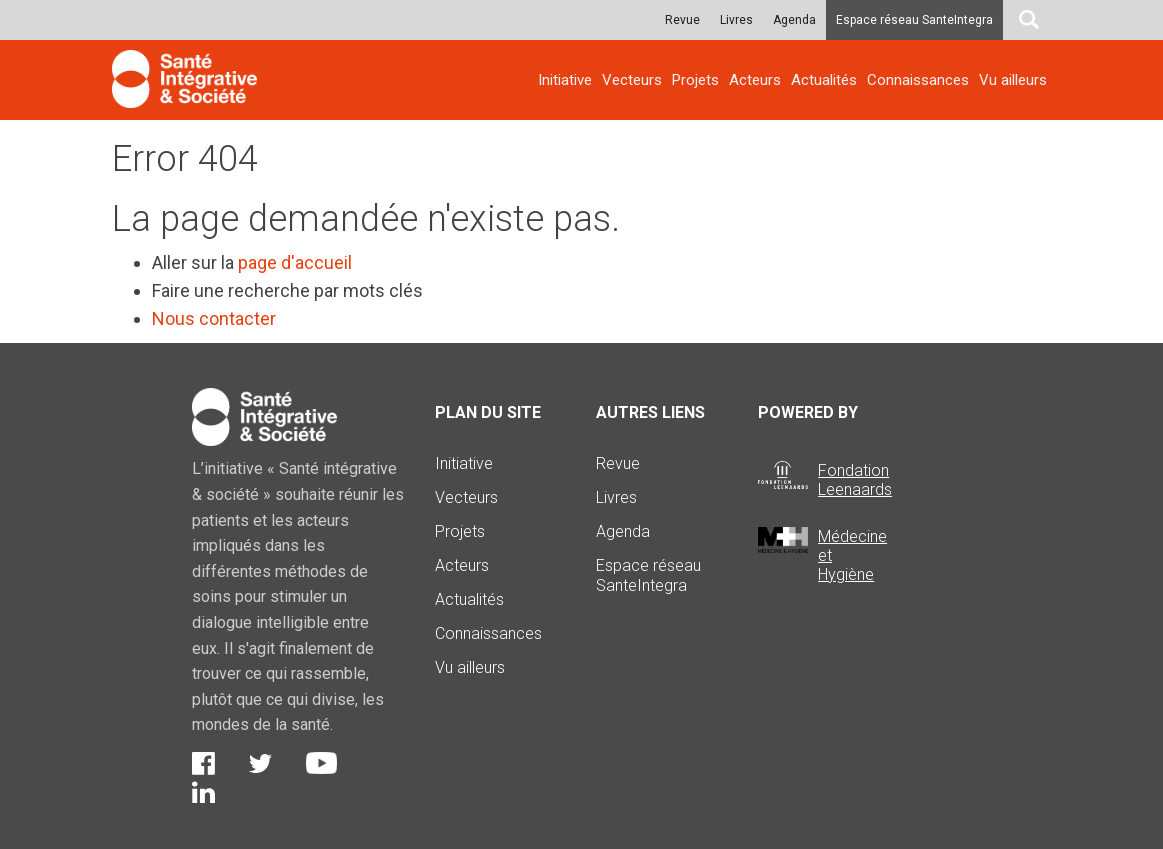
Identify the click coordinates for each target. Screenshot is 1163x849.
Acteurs (755, 80)
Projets (695, 80)
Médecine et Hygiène (852, 555)
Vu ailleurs (1013, 80)
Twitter (260, 763)
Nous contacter (214, 318)
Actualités (824, 80)
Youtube (321, 763)
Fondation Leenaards (855, 480)
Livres (736, 20)
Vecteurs (632, 80)
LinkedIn (203, 791)
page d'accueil (295, 262)
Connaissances (918, 80)
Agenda (794, 20)
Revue (682, 20)
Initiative (565, 80)
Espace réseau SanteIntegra (914, 20)
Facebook (203, 763)
